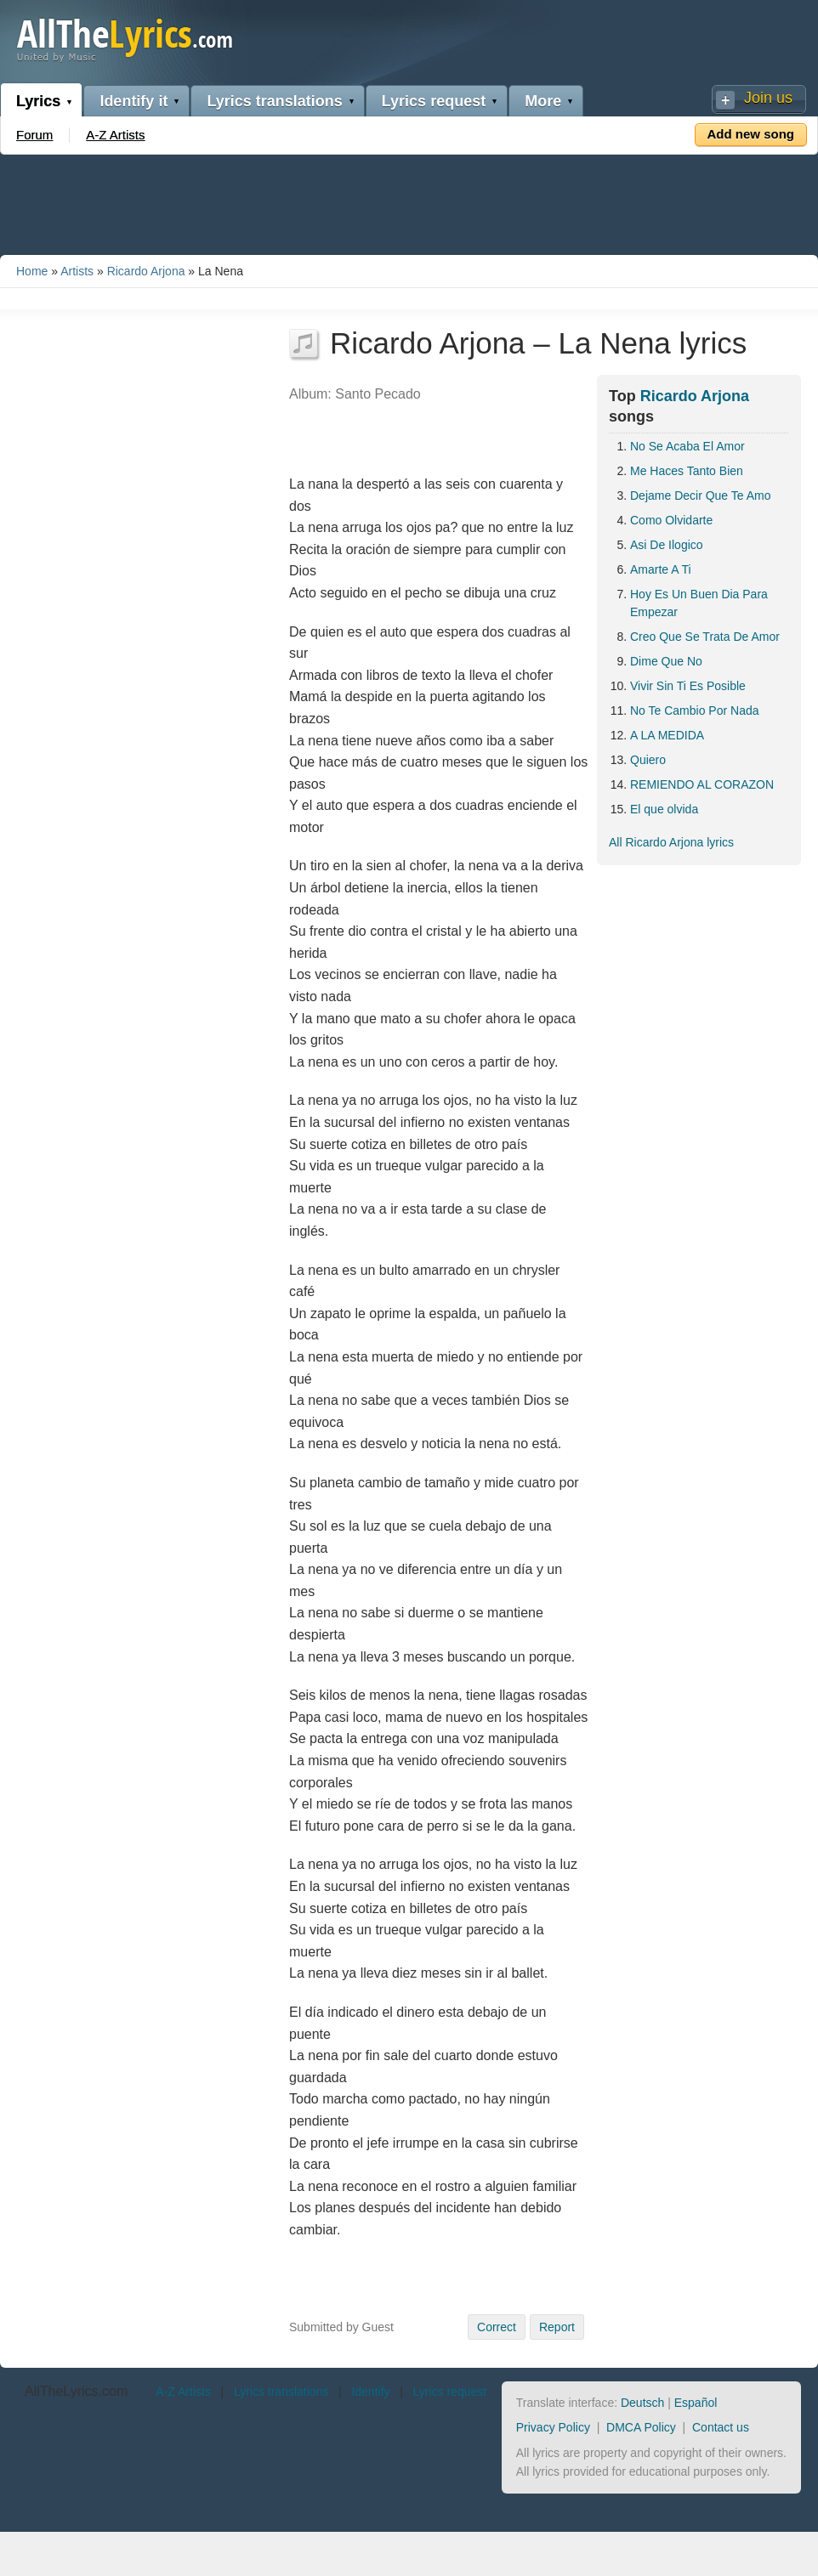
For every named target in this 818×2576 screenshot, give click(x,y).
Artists (77, 271)
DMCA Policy (641, 2427)
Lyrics (38, 101)
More (543, 101)
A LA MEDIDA (667, 735)
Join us (768, 97)
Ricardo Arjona (146, 271)
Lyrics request (434, 101)
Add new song (751, 134)
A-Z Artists (115, 134)
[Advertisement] (409, 201)
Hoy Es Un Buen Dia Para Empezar (699, 603)
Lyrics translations (274, 101)
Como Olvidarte (671, 520)
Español (696, 2402)
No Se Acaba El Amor (687, 446)
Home (32, 271)
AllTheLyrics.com (76, 2391)
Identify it (133, 101)
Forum (34, 134)
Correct (496, 2327)
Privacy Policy (553, 2427)
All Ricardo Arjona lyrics (671, 842)
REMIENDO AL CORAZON (702, 784)
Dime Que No (666, 661)
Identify (370, 2391)
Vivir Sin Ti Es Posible (688, 686)
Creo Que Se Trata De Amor (705, 636)
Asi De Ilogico (666, 545)
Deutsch (642, 2402)
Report (557, 2327)
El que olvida (664, 809)
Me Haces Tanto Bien (686, 471)
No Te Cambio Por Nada (694, 710)
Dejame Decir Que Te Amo (700, 495)
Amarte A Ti (660, 569)
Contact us (720, 2427)
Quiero (648, 760)
